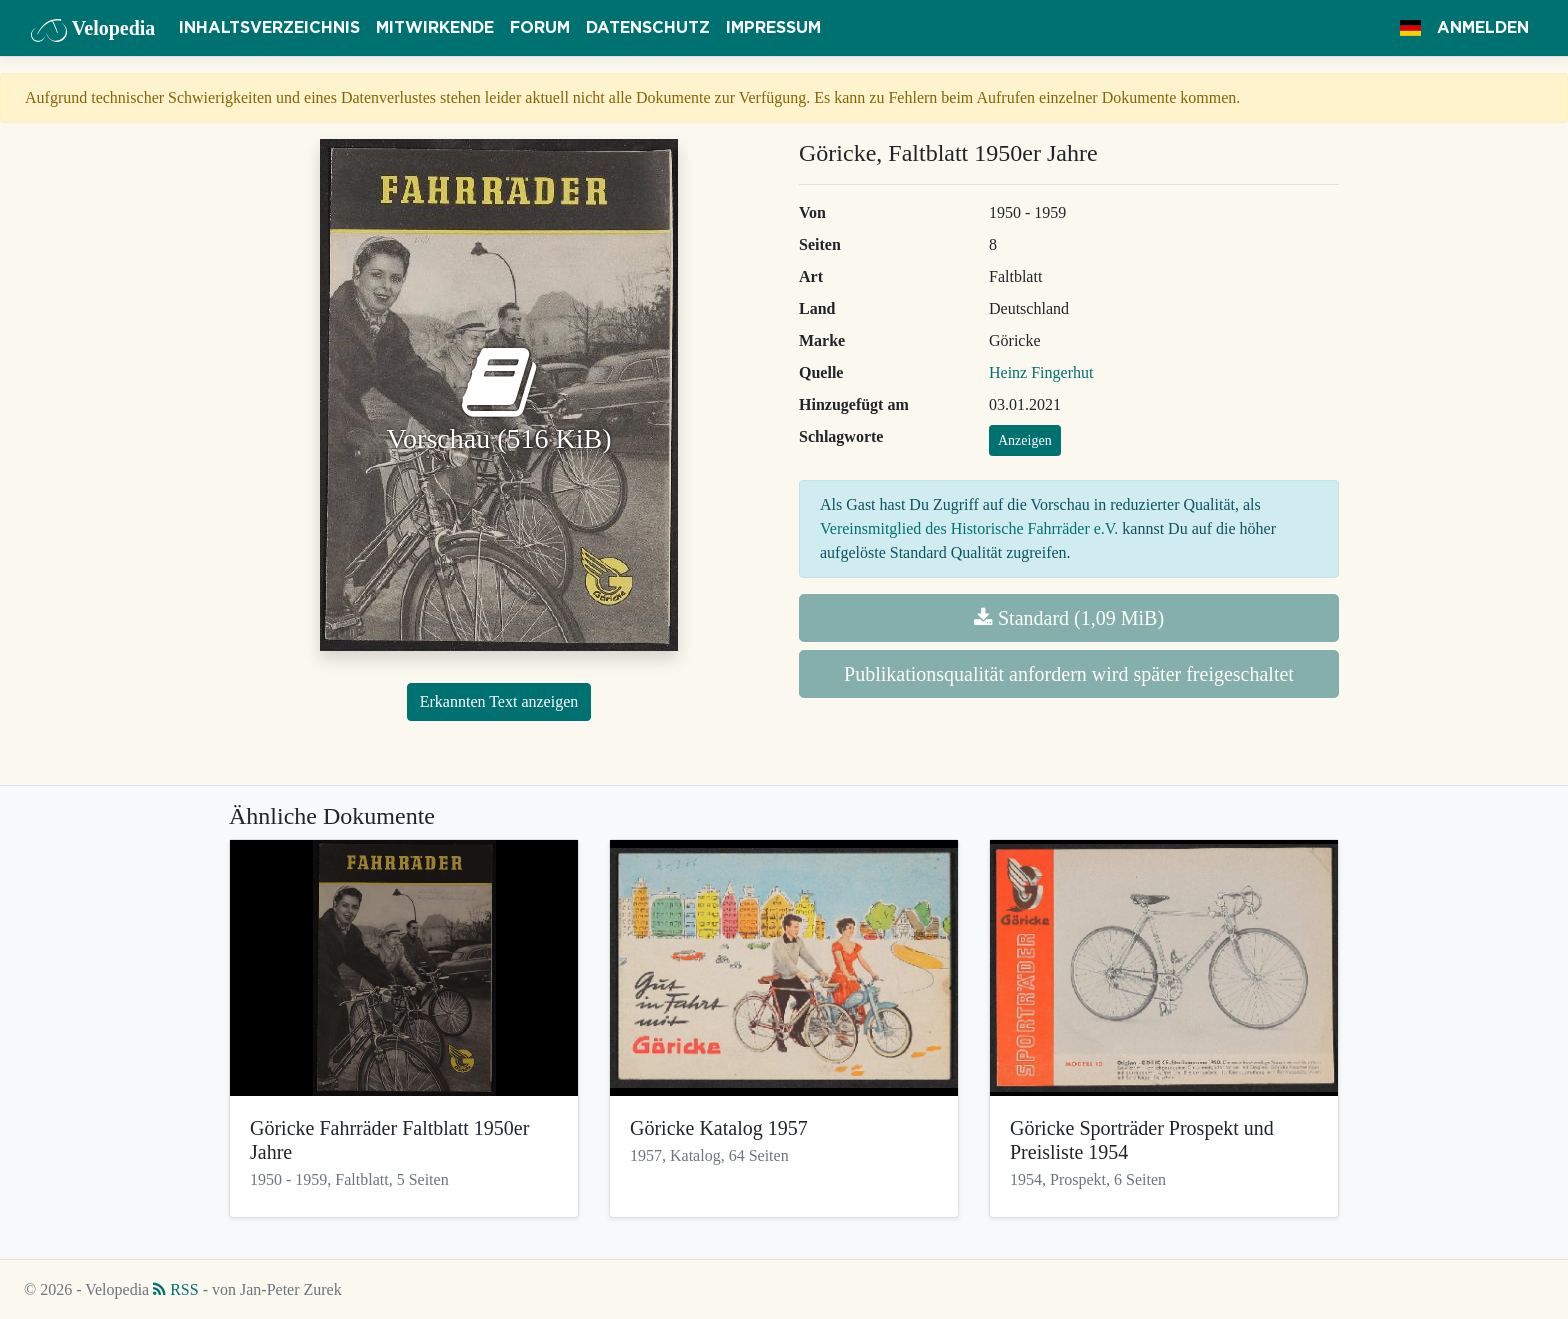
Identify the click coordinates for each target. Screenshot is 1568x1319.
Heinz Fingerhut (1041, 372)
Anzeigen (1025, 440)
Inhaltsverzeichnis (269, 28)
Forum (540, 28)
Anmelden (1483, 28)
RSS (175, 1289)
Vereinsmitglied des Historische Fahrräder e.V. (969, 528)
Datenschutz (648, 28)
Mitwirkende (435, 28)
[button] (1410, 28)
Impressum (773, 28)
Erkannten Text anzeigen (499, 701)
